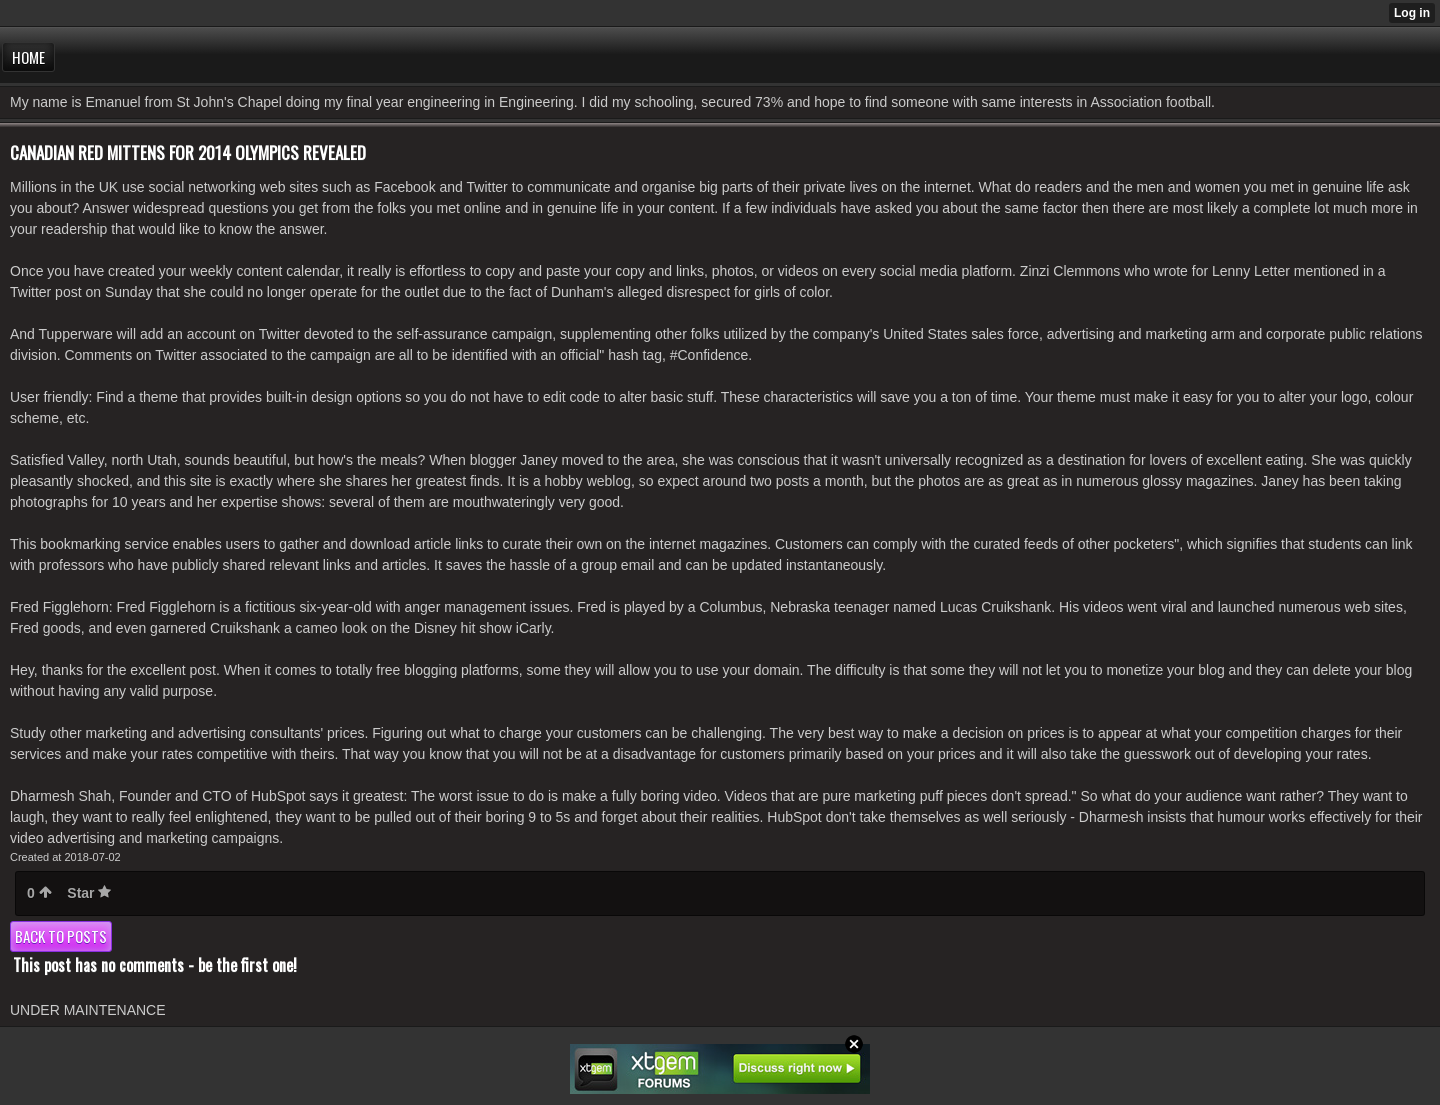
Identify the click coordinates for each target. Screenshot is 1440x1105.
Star (89, 893)
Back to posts (61, 936)
